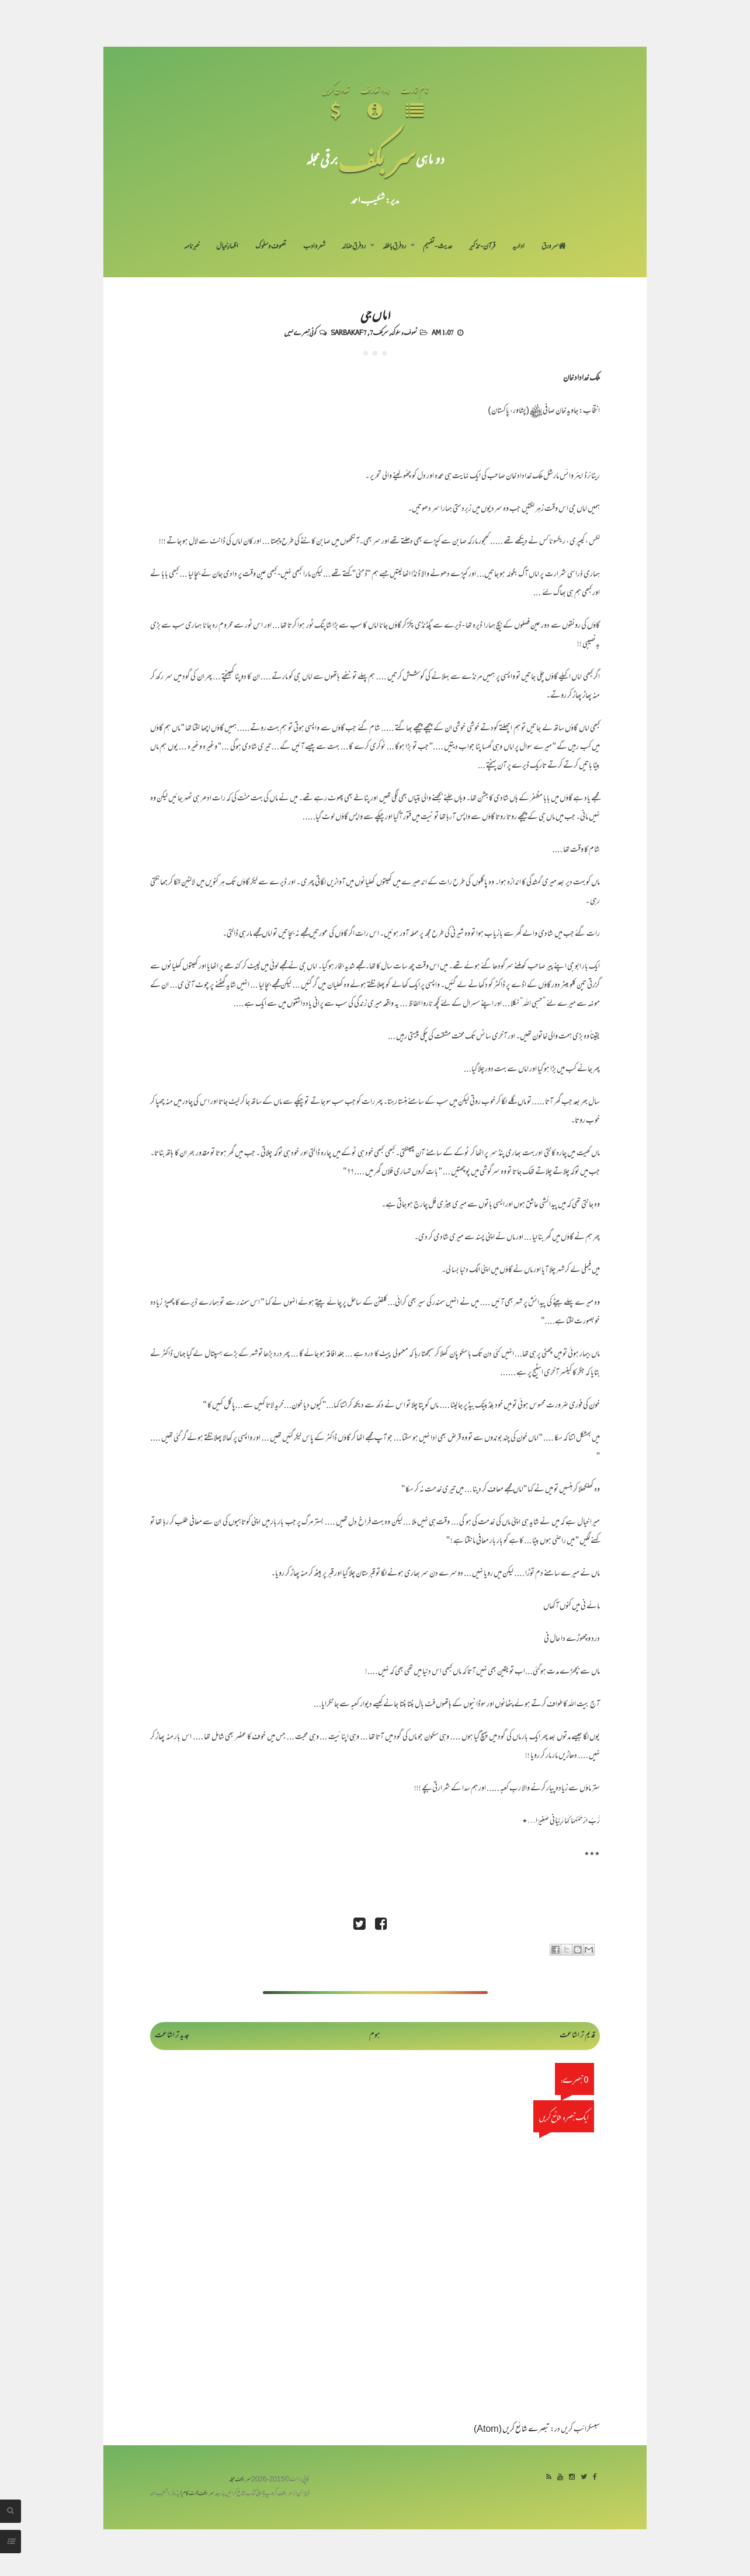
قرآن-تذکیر (482, 247)
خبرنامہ (191, 247)
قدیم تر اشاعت (577, 2036)
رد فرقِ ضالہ (354, 247)
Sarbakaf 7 (349, 332)
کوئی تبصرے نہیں (300, 332)
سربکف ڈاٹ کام (198, 2494)
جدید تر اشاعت (172, 2036)
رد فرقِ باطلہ (394, 247)
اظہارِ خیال (227, 247)
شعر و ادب (314, 247)
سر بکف (376, 158)
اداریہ (518, 247)
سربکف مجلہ (240, 2480)
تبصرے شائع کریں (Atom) (512, 2430)
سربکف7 (379, 332)
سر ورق (553, 247)
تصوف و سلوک (270, 247)
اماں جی (375, 314)
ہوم (374, 2036)
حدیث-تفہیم (438, 247)
